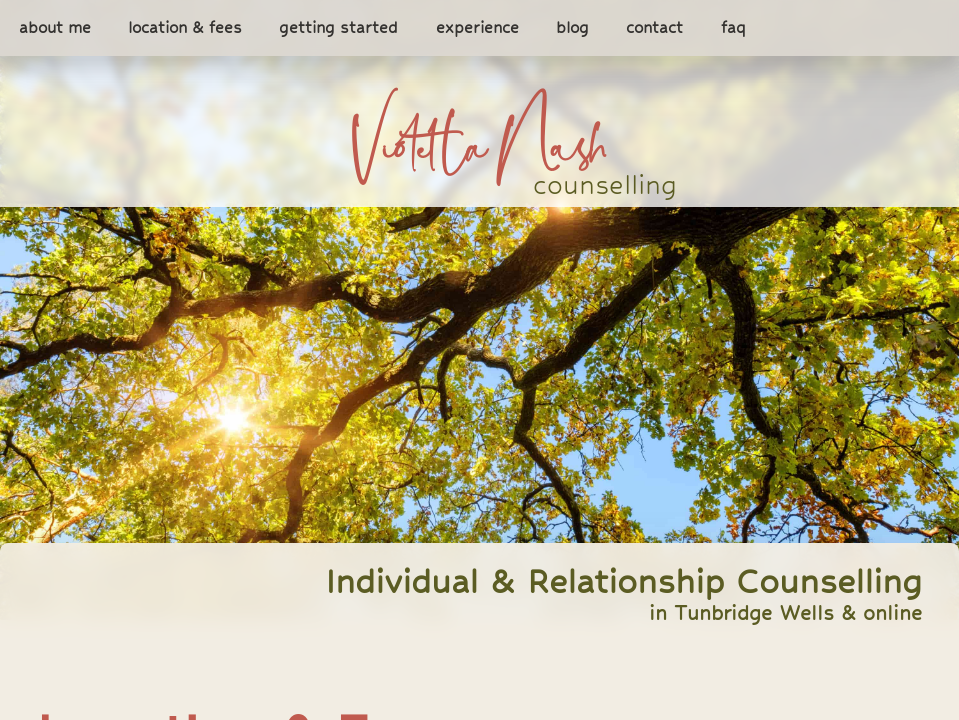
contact (654, 28)
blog (572, 28)
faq (733, 28)
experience (477, 28)
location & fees (185, 28)
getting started (338, 28)
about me (55, 28)
